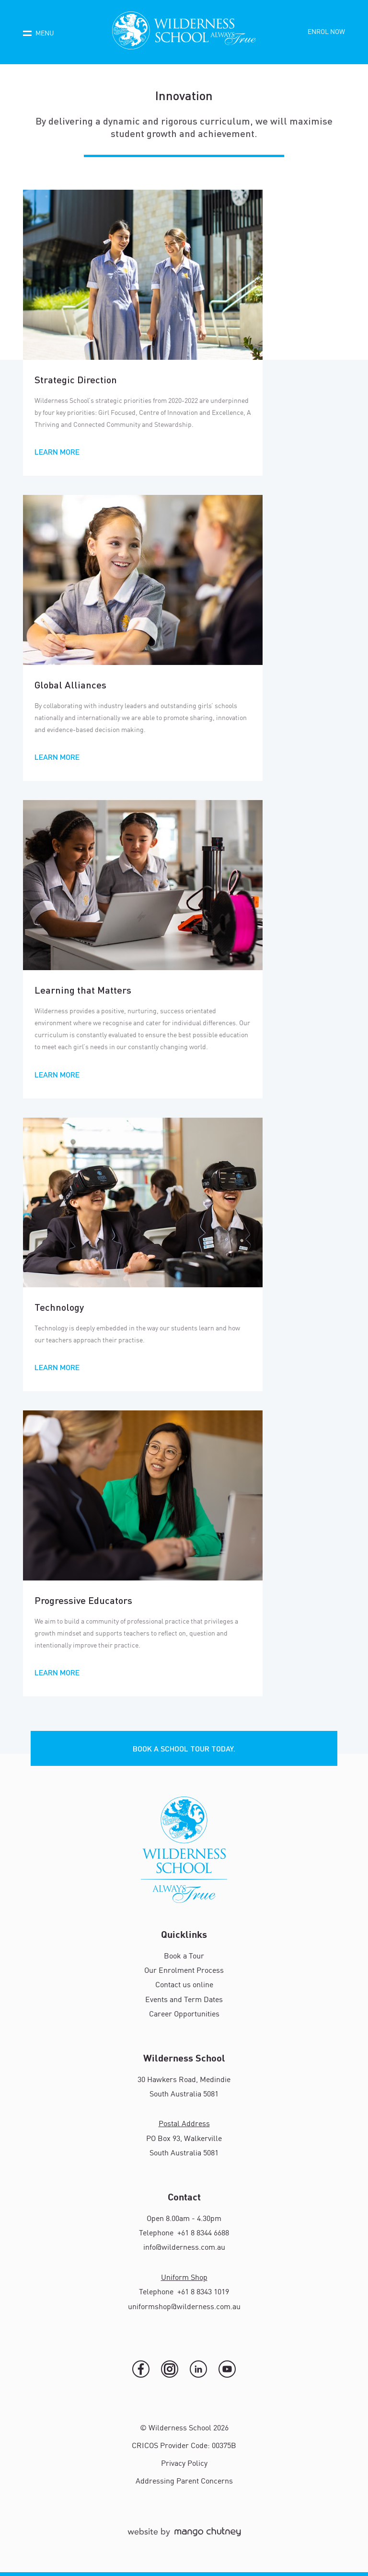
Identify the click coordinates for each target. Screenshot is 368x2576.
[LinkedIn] (198, 2369)
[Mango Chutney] (184, 2536)
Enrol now (326, 32)
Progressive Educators (83, 1600)
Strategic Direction (75, 379)
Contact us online (184, 1985)
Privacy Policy (184, 2464)
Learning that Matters (82, 990)
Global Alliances (70, 684)
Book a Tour (184, 1956)
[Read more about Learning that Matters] (143, 885)
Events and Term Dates (184, 2000)
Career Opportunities (184, 2014)
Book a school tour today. (184, 1748)
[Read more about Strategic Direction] (143, 274)
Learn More (57, 452)
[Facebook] (141, 2369)
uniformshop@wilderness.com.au (184, 2307)
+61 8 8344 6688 (202, 2233)
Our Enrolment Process (184, 1971)
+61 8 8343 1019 (202, 2292)
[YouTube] (227, 2369)
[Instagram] (169, 2369)
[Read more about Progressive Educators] (143, 1495)
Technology (59, 1307)
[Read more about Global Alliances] (143, 579)
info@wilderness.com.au (184, 2248)
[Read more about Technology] (143, 1202)
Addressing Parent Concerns (184, 2481)
